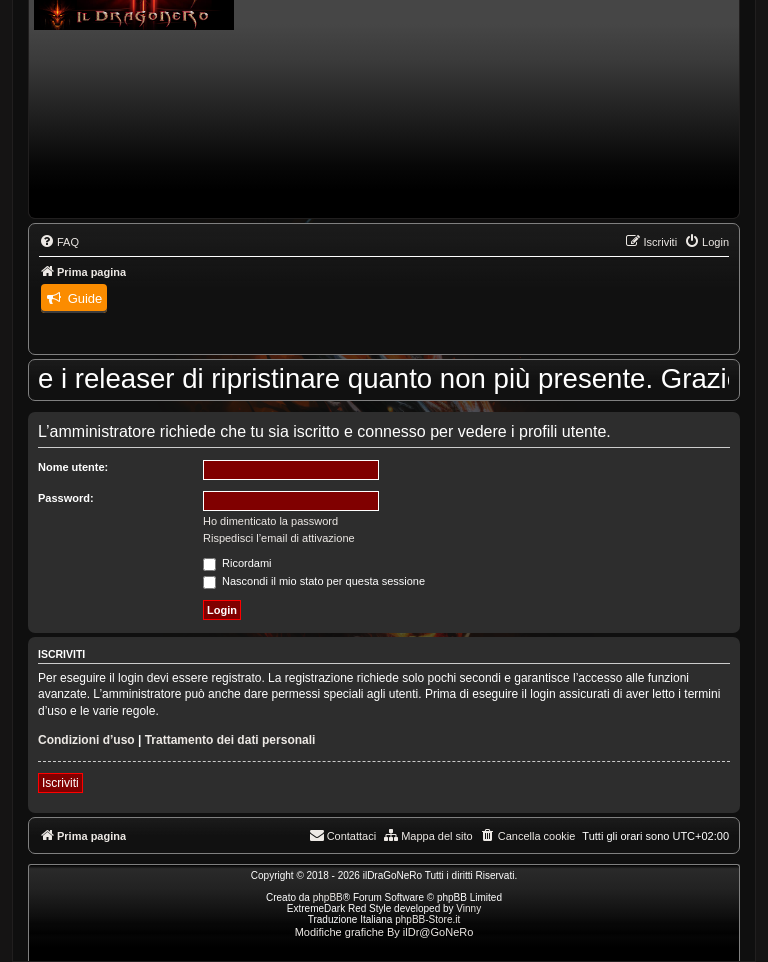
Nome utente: (73, 467)
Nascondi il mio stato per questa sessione (314, 581)
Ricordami (237, 563)
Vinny (468, 908)
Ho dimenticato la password (270, 521)
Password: (66, 498)
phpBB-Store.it (427, 919)
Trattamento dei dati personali (230, 740)
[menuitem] (59, 242)
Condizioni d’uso (86, 740)
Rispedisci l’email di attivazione (279, 538)
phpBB (328, 897)
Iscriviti (60, 783)
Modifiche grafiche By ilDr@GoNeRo (384, 932)
